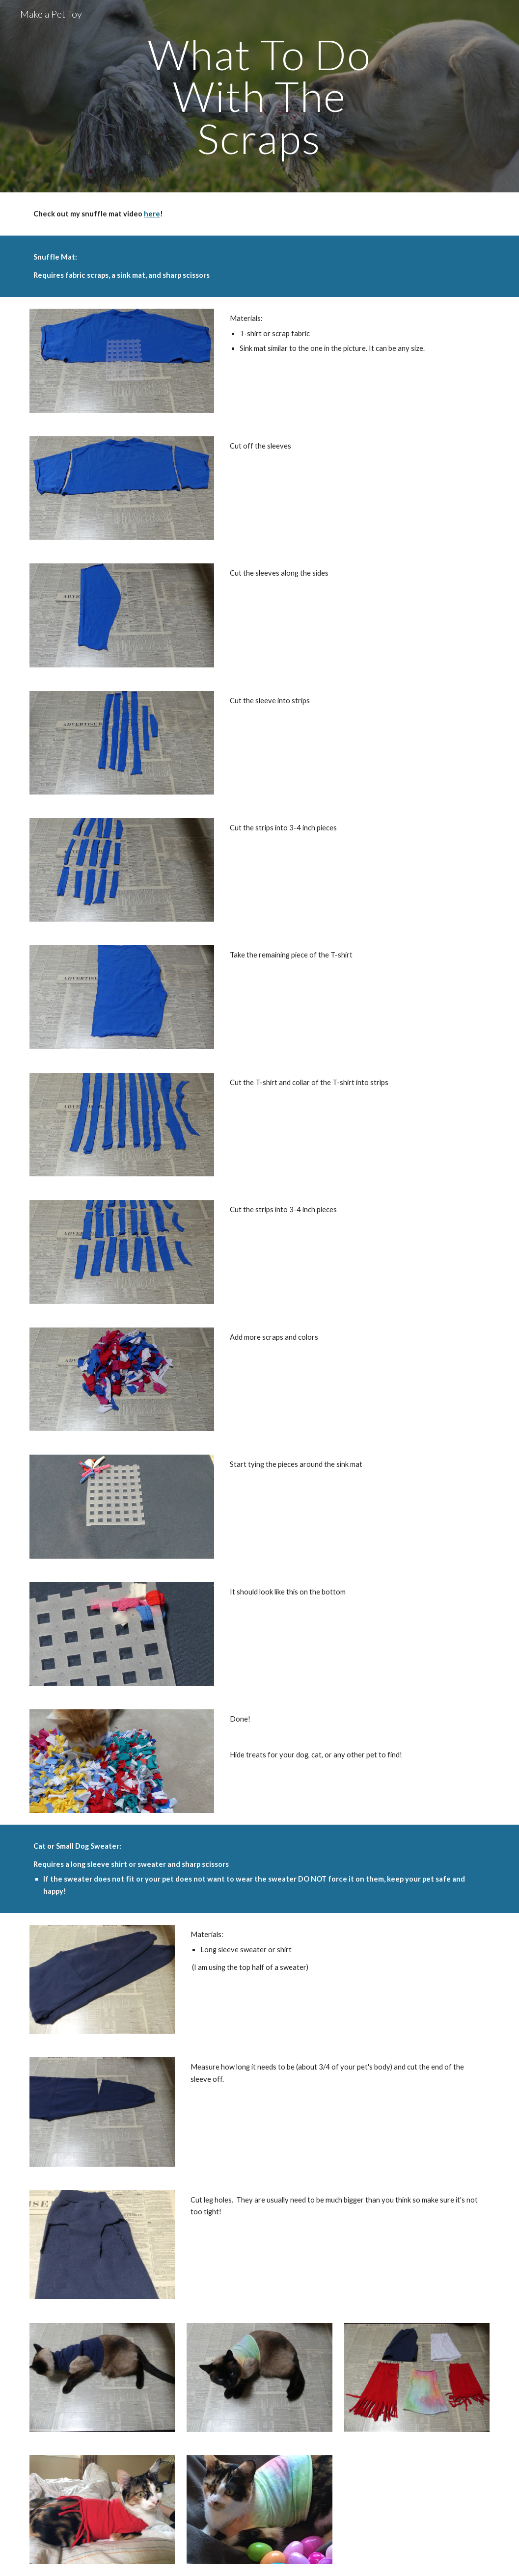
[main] (259, 96)
